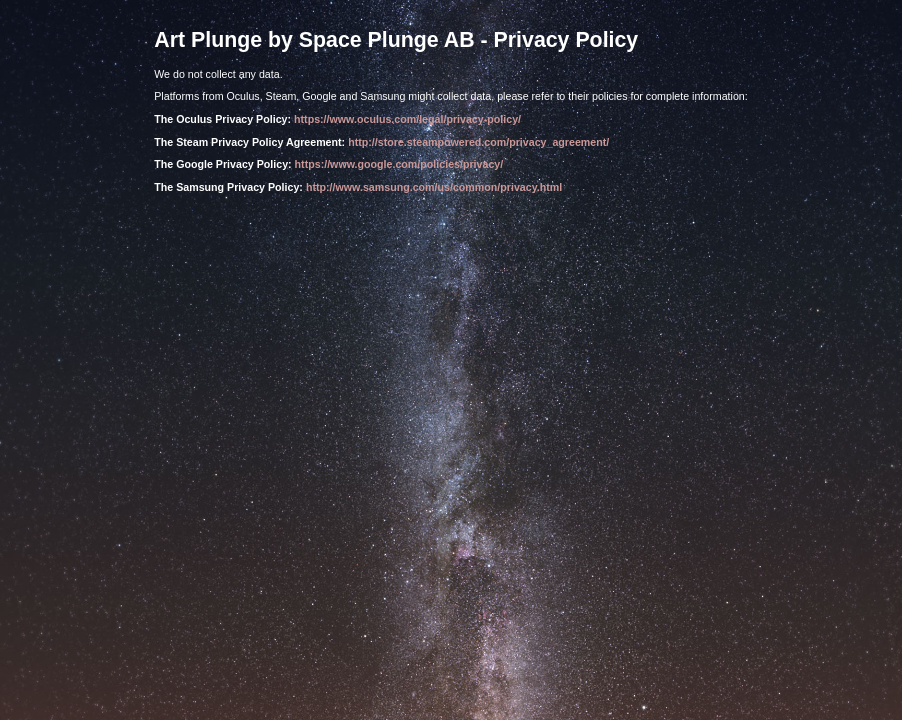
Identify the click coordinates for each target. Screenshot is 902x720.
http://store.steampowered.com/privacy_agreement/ (478, 142)
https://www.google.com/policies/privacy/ (399, 164)
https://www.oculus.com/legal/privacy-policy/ (407, 119)
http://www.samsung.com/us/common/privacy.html (434, 187)
